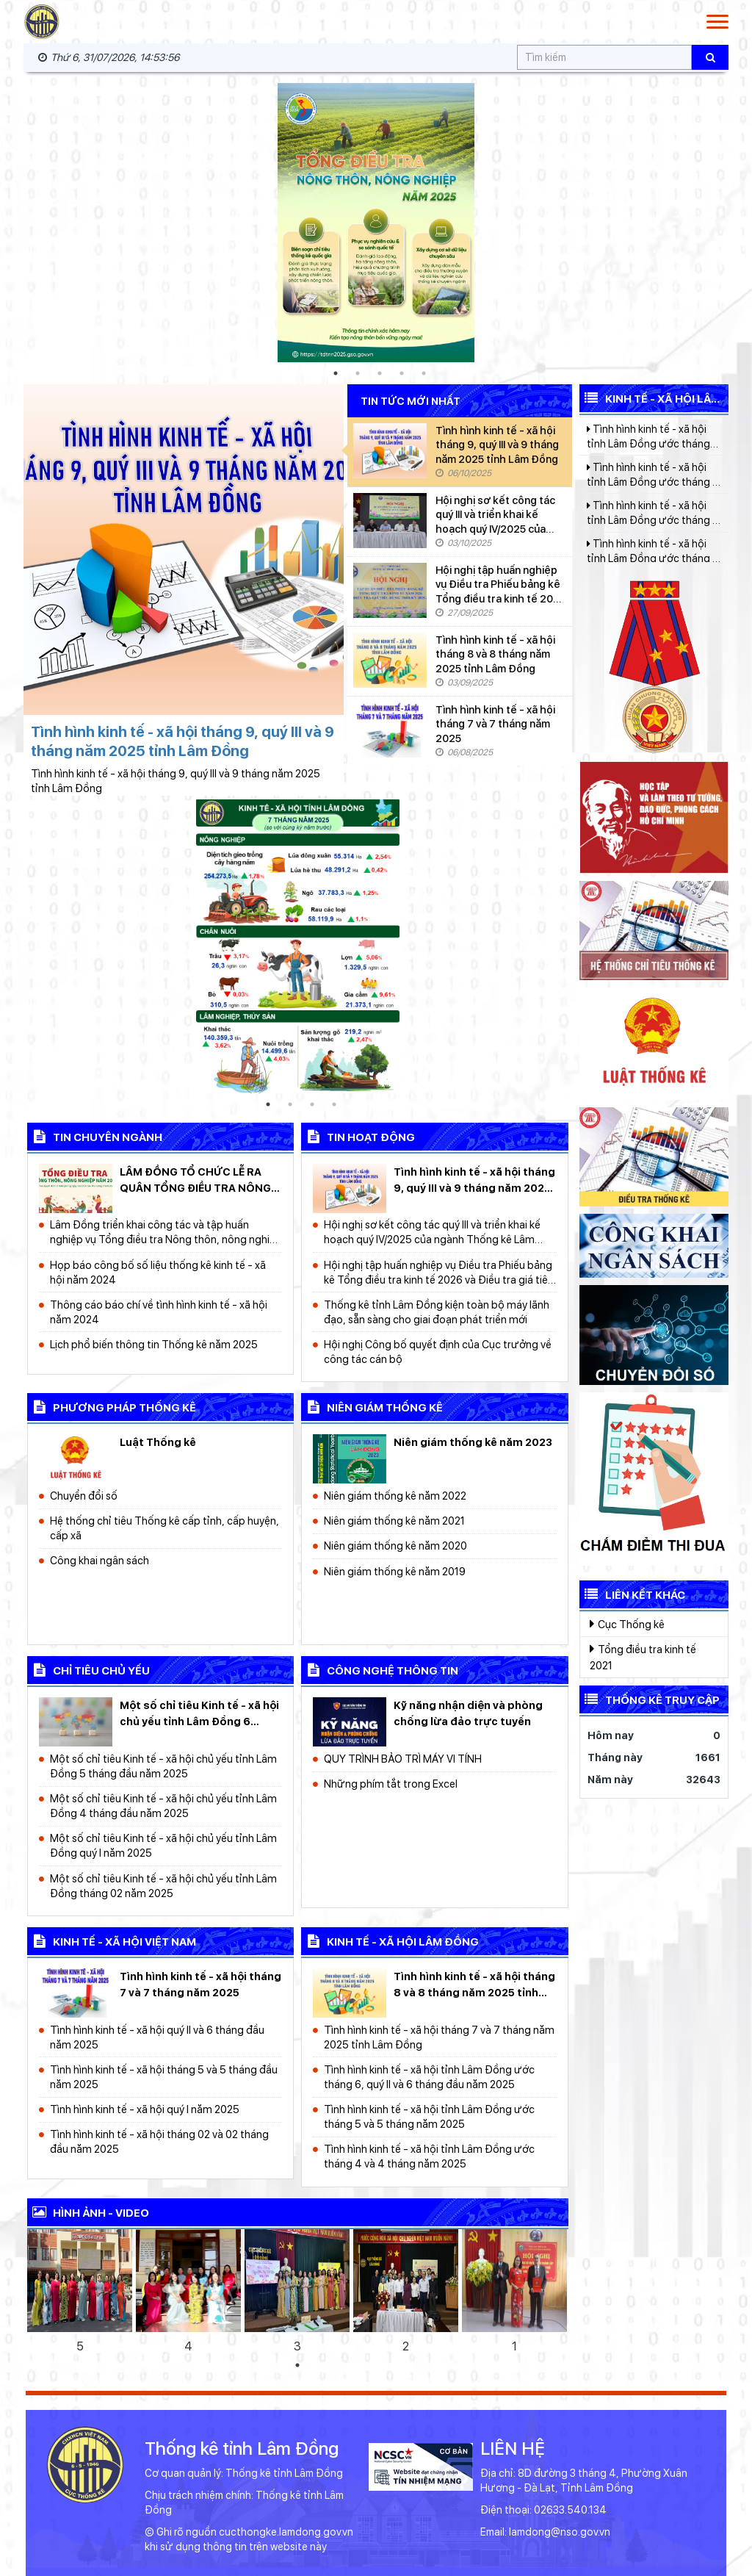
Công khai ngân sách (99, 1560)
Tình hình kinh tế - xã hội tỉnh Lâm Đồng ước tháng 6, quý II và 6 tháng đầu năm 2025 (429, 2076)
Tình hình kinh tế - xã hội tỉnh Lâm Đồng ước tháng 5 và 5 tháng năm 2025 (429, 2116)
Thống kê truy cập (649, 1698)
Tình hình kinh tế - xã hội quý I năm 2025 (144, 2109)
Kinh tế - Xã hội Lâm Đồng (649, 399)
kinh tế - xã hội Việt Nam (111, 1940)
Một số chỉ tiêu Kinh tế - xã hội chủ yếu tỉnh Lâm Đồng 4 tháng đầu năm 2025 (163, 1805)
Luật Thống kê (158, 1442)
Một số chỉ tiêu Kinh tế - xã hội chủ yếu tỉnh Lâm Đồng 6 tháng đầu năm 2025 (199, 1714)
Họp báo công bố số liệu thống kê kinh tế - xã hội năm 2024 (158, 1272)
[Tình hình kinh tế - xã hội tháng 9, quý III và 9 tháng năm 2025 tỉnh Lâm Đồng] (390, 450)
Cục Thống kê (627, 1623)
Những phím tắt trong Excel (391, 1783)
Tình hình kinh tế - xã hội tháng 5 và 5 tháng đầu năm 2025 (164, 2076)
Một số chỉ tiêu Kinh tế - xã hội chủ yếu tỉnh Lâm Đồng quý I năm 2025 (163, 1845)
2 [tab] (357, 373)
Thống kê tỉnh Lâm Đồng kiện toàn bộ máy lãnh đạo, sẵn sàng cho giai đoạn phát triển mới (436, 1311)
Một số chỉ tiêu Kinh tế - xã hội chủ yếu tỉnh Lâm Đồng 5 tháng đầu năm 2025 (163, 1766)
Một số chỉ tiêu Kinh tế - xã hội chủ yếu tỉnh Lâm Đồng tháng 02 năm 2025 (163, 1885)
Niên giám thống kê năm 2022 (395, 1495)
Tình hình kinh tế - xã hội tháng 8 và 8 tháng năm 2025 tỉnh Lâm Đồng (495, 653)
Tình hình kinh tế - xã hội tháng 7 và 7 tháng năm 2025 (495, 723)
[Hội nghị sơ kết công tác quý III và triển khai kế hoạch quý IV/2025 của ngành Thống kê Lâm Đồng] (390, 520)
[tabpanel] (376, 222)
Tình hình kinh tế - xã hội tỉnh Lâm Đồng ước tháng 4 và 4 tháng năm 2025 (429, 2156)
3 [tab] (379, 373)
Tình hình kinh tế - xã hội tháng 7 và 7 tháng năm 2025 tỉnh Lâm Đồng (439, 2037)
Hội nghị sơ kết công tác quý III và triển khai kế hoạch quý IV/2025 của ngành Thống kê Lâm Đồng (495, 515)
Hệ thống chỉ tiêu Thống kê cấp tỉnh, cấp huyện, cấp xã (164, 1527)
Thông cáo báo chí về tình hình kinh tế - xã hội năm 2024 (158, 1311)
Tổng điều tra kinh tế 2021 (643, 1657)
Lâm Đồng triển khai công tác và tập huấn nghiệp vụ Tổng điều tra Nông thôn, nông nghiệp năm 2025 (166, 1232)
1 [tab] (335, 373)
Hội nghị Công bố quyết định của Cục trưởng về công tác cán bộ (438, 1351)
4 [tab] (401, 373)
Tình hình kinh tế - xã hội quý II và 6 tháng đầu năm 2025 (157, 2037)
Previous (8, 222)
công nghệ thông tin (379, 1669)
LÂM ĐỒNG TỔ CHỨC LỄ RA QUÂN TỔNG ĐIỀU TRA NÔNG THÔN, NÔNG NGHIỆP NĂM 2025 (195, 1180)
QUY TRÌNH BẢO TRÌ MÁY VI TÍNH (403, 1758)
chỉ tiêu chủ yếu (88, 1669)
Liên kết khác (632, 1593)
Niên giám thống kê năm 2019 (395, 1571)
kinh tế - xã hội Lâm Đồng (390, 1940)
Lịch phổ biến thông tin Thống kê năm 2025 (154, 1344)
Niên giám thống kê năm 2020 (395, 1545)
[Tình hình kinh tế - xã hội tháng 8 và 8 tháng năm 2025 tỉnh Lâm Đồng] (390, 660)
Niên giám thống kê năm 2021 (394, 1520)
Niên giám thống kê (372, 1406)
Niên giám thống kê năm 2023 (473, 1442)
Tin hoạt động (358, 1136)
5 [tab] (423, 373)
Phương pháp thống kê (111, 1406)
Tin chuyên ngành (94, 1136)
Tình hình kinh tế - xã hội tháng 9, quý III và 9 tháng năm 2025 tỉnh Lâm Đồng (497, 444)
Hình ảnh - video (88, 2211)
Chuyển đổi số (84, 1495)
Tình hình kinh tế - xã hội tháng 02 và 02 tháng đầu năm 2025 (159, 2141)
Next (743, 222)
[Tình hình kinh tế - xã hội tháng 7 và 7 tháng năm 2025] (390, 730)
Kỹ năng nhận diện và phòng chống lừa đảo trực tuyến (468, 1713)
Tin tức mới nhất (410, 401)
